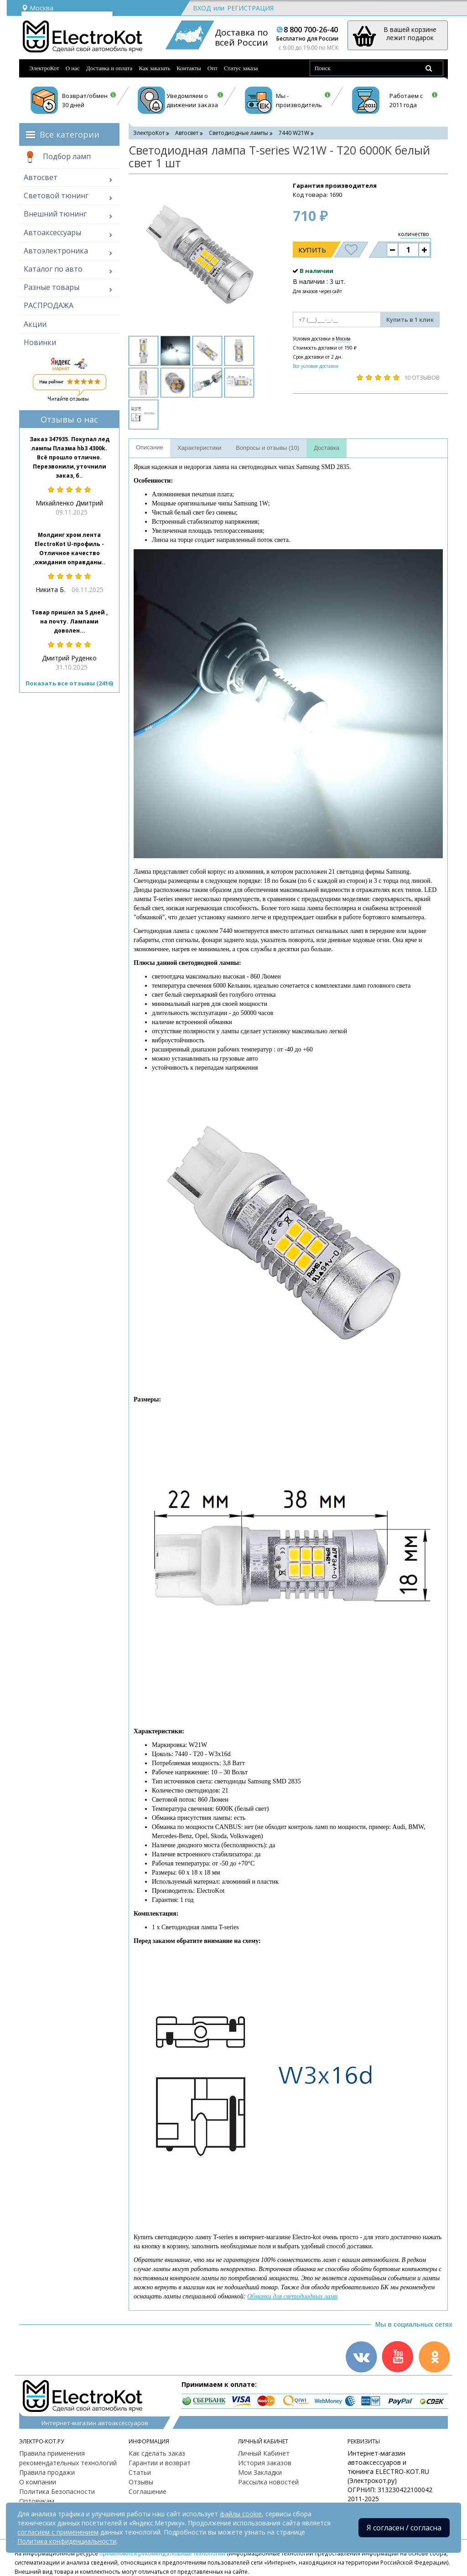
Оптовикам (36, 2501)
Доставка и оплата (109, 68)
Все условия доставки (315, 366)
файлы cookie (241, 2513)
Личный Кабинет (264, 2453)
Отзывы (141, 2482)
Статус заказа (241, 68)
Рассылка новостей (268, 2482)
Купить (312, 249)
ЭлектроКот (44, 68)
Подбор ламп (57, 157)
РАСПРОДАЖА (48, 305)
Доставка (326, 447)
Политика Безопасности (57, 2491)
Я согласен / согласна (404, 2528)
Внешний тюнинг (55, 214)
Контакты (188, 68)
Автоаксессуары (52, 232)
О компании (37, 2482)
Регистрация (250, 8)
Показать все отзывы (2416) (69, 683)
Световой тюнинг (56, 196)
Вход (202, 8)
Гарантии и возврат (160, 2462)
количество (413, 234)
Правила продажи (47, 2472)
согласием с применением (58, 2532)
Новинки (40, 342)
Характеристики (199, 447)
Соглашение (147, 2491)
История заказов (264, 2462)
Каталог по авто (53, 269)
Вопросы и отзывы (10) (267, 447)
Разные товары (51, 287)
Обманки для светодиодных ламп (292, 2296)
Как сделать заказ (157, 2453)
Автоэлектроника (56, 251)
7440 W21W (294, 133)
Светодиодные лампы (238, 133)
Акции (35, 324)
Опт (213, 68)
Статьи (140, 2472)
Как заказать (154, 68)
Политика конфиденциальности (66, 2541)
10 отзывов (422, 377)
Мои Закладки (260, 2472)
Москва (37, 8)
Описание (149, 447)
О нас (73, 68)
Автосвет (40, 177)
